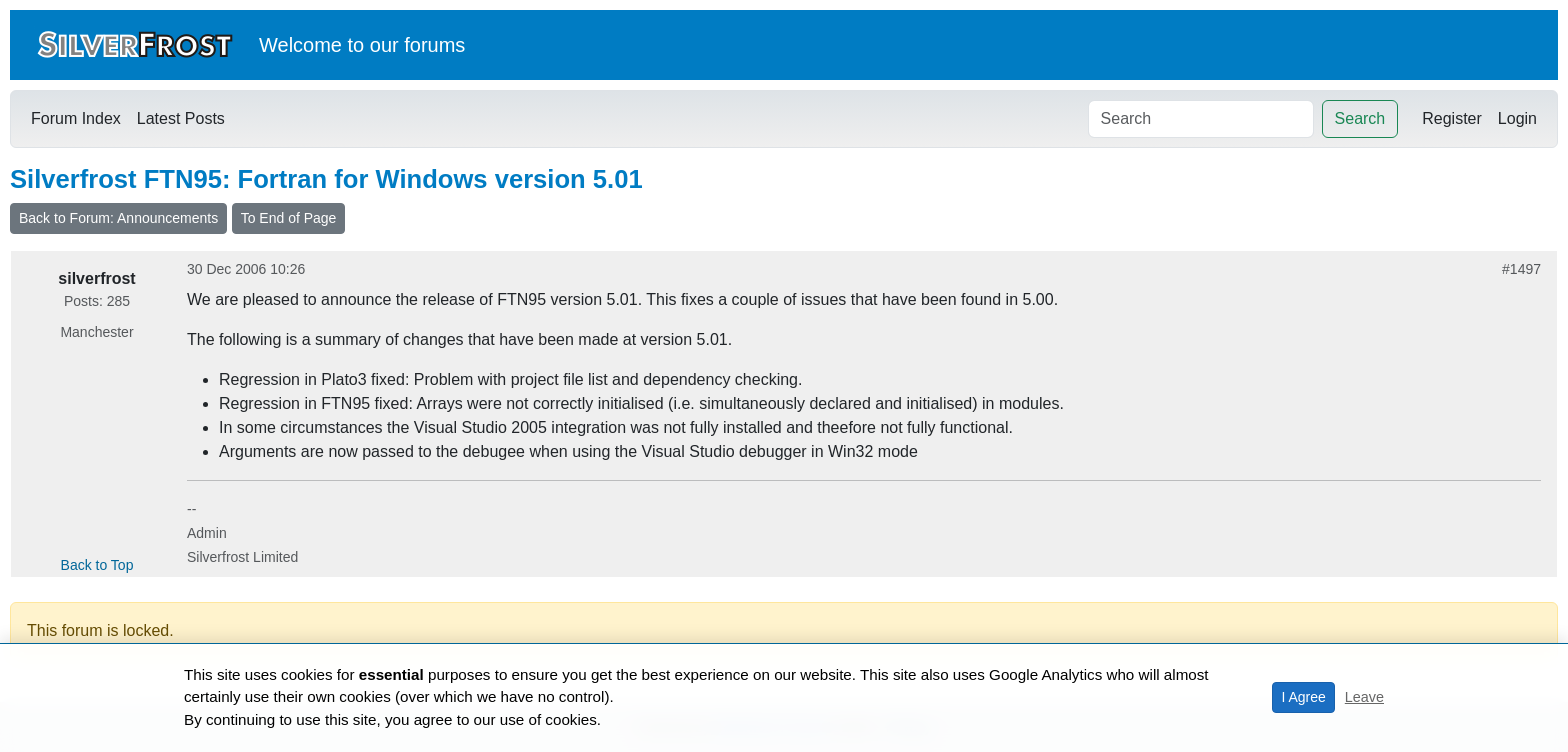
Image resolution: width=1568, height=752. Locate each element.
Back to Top (97, 565)
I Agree (1303, 697)
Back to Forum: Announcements (118, 218)
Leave (1364, 697)
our (384, 45)
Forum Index (76, 118)
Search (1360, 118)
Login (1517, 118)
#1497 (1521, 269)
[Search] (1201, 119)
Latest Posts (181, 118)
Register (1452, 118)
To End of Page (289, 218)
